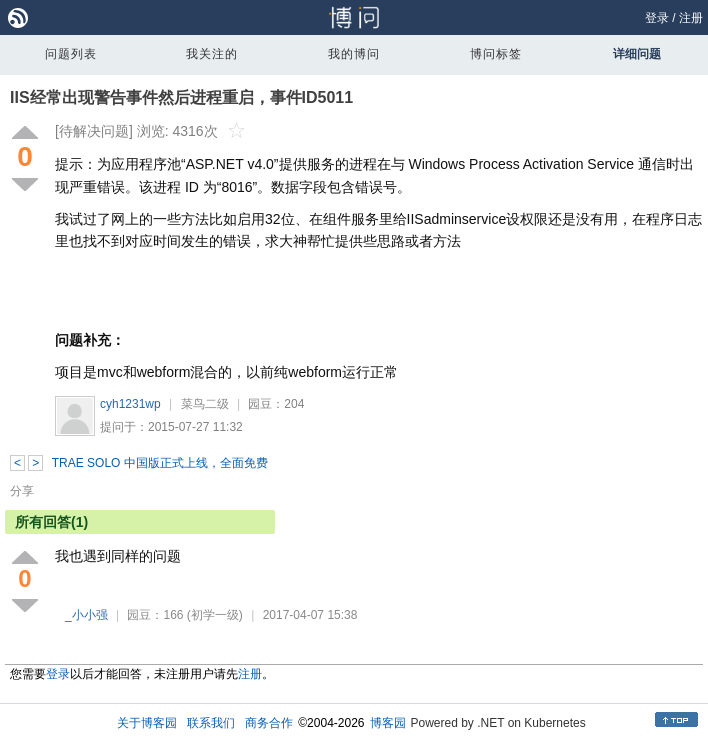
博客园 (388, 723)
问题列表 (71, 54)
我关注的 (212, 54)
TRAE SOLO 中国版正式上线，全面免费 (160, 463)
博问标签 (496, 54)
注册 (691, 18)
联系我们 (211, 723)
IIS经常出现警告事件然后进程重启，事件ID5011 (181, 97)
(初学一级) (215, 615)
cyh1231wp (130, 404)
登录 (657, 18)
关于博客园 (147, 723)
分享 (22, 491)
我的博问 (354, 54)
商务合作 (269, 723)
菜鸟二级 (205, 404)
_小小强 (86, 615)
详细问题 (637, 54)
